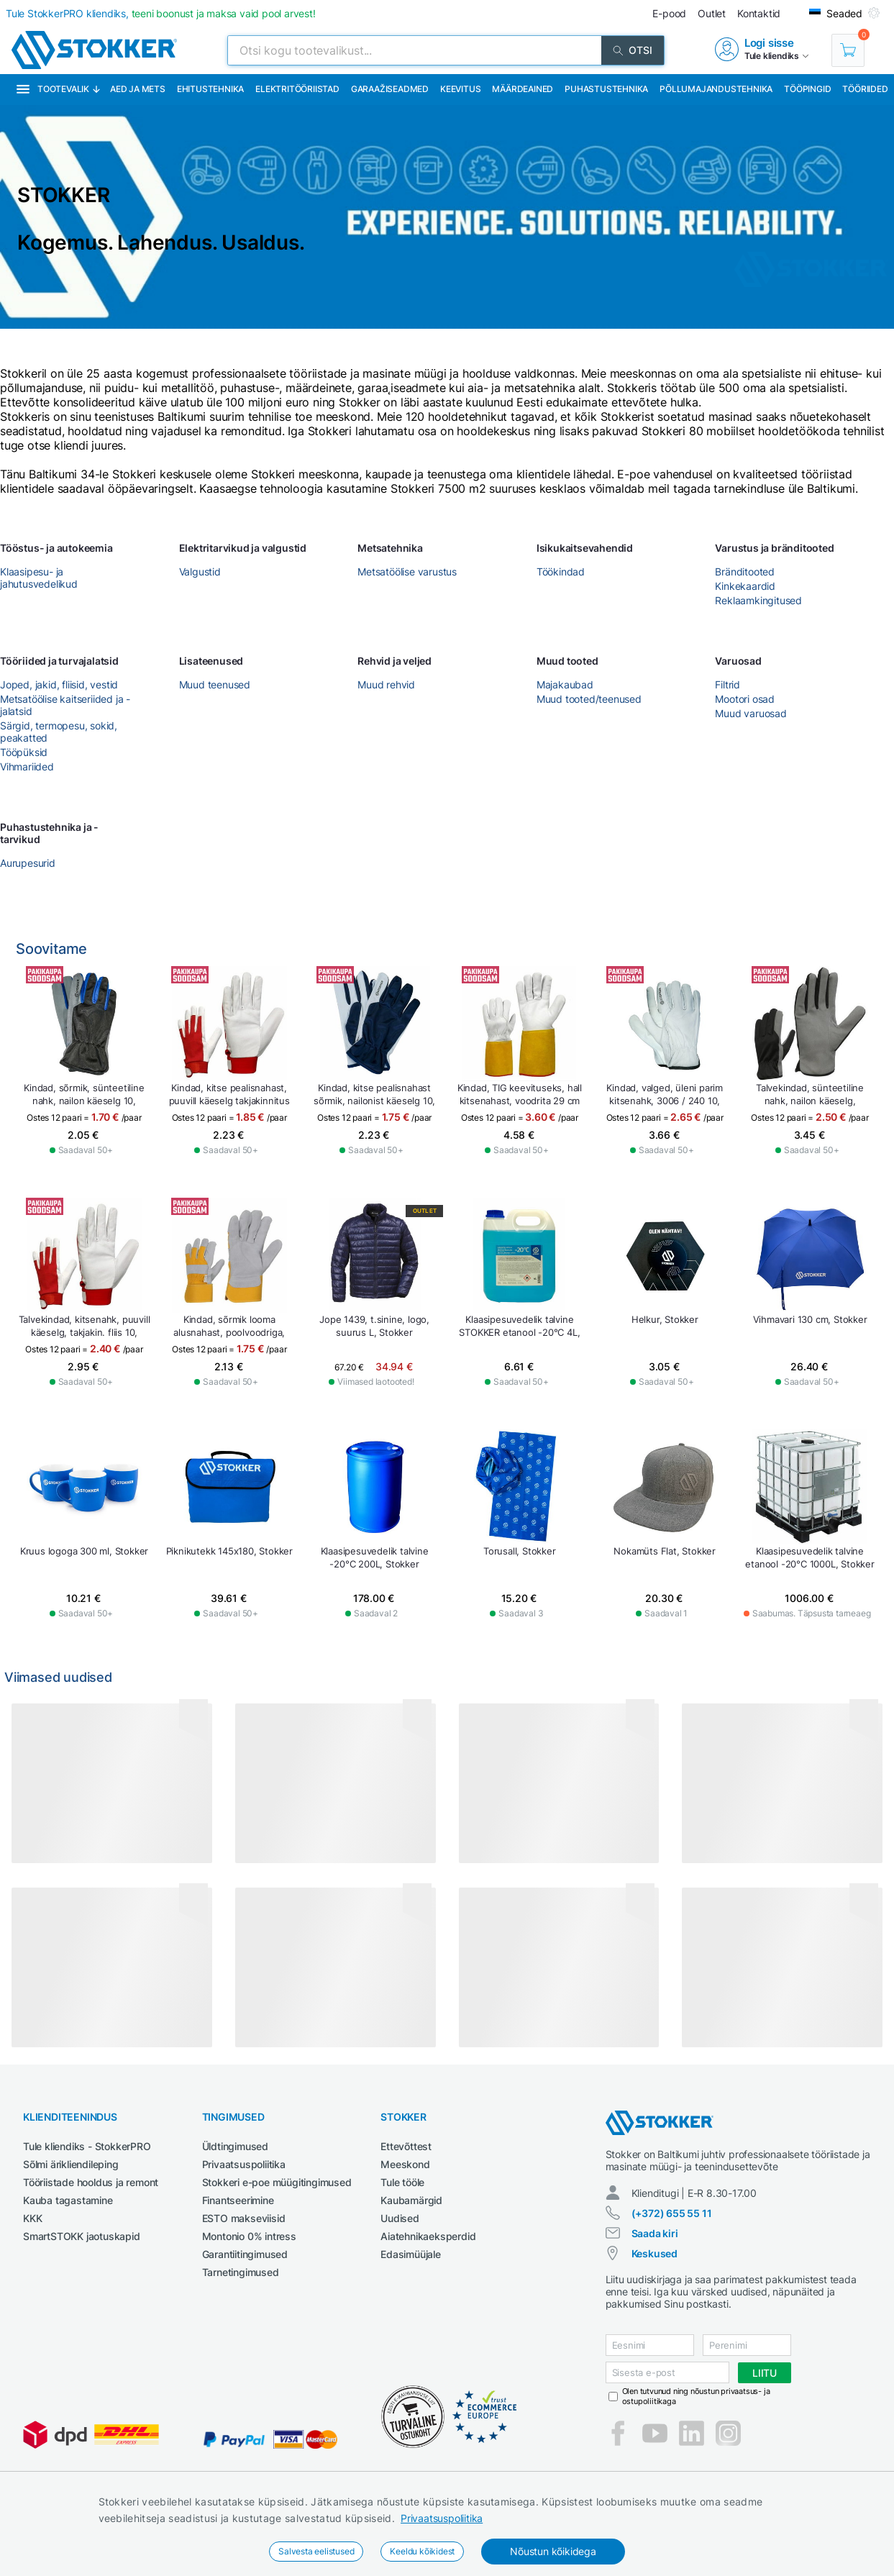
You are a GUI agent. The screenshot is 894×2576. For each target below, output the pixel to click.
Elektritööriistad (297, 88)
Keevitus (460, 88)
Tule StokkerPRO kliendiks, (161, 13)
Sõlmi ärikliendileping (71, 2164)
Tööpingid (807, 88)
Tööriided (865, 88)
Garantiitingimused (245, 2254)
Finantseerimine (238, 2200)
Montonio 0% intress (249, 2236)
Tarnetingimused (240, 2272)
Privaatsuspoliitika (442, 2518)
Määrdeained (522, 88)
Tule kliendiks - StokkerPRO (87, 2146)
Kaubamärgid (411, 2200)
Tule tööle (402, 2182)
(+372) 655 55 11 (671, 2213)
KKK (32, 2218)
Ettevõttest (406, 2146)
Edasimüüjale (410, 2254)
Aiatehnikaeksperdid (427, 2236)
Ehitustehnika (210, 88)
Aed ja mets (137, 88)
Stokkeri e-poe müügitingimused (277, 2182)
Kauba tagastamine (68, 2200)
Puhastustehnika (606, 88)
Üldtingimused (235, 2146)
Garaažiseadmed (390, 88)
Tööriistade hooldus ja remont (90, 2182)
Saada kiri (654, 2233)
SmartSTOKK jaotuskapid (81, 2236)
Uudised (399, 2218)
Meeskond (404, 2164)
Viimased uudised (58, 1677)
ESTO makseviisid (244, 2218)
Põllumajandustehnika (716, 88)
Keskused (654, 2253)
